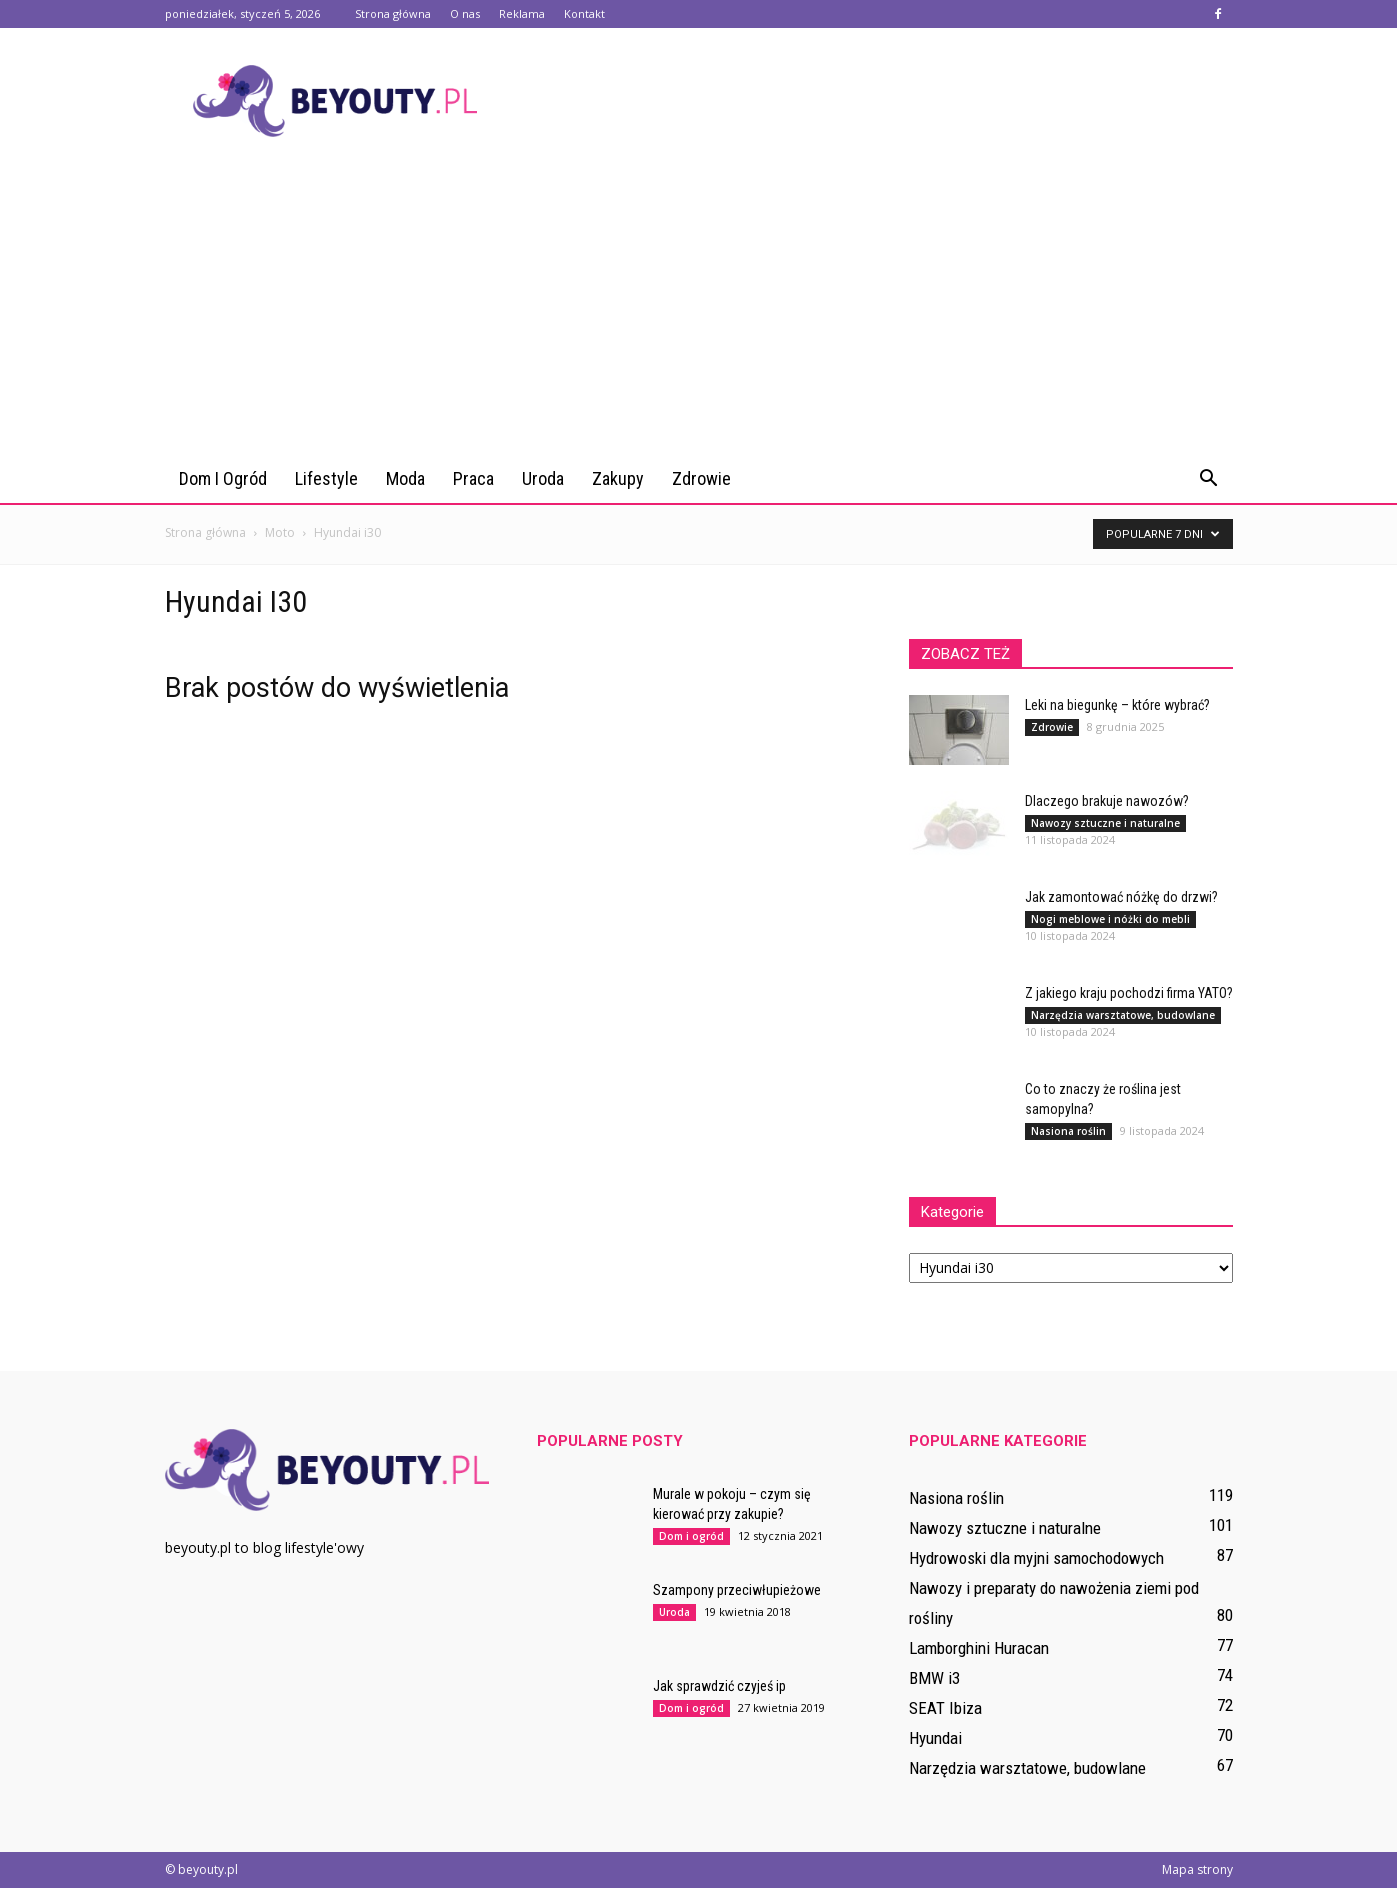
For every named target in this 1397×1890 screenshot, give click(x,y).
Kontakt (584, 13)
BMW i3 (934, 1680)
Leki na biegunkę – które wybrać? (1117, 707)
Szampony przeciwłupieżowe (737, 1592)
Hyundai (935, 1740)
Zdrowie (701, 478)
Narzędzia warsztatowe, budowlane (1123, 1017)
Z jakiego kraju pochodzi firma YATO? (1129, 995)
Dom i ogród (223, 478)
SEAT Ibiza (945, 1710)
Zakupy (618, 478)
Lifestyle (326, 478)
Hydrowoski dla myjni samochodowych (1036, 1560)
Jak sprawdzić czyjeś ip (719, 1688)
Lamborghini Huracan (979, 1650)
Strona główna (393, 13)
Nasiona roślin (1068, 1133)
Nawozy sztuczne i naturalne (1105, 825)
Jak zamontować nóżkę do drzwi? (1121, 899)
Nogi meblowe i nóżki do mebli (1110, 921)
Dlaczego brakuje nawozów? (1107, 803)
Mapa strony (1197, 1871)
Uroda (543, 478)
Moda (405, 478)
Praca (473, 478)
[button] (1209, 479)
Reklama (522, 13)
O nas (465, 13)
